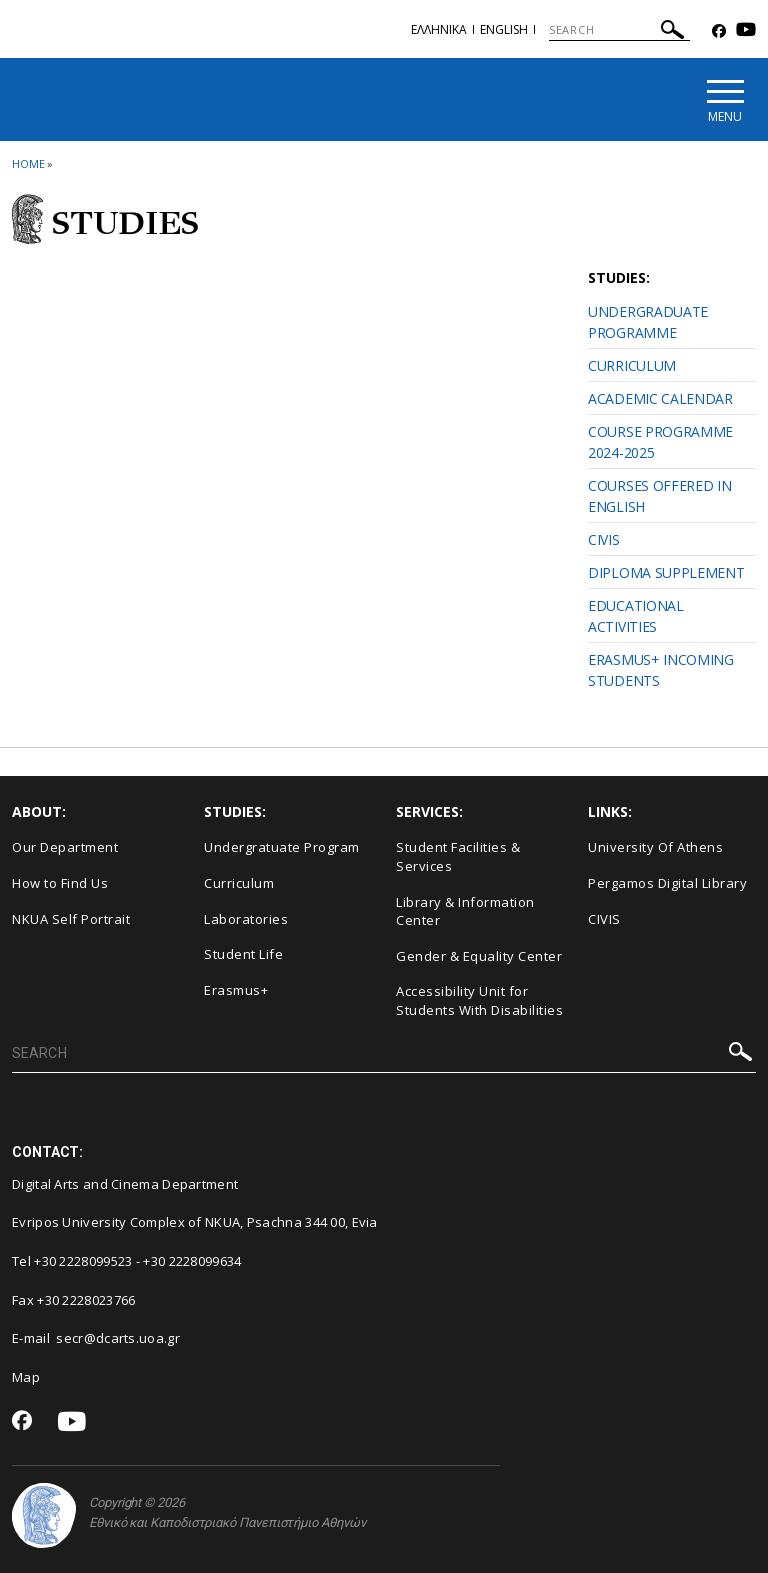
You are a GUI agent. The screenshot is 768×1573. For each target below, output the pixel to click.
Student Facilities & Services (458, 856)
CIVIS (604, 539)
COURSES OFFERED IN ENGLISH (660, 496)
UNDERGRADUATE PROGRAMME (648, 322)
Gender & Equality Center (479, 956)
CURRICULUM (632, 365)
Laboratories (246, 919)
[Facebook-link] (719, 31)
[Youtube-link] (746, 31)
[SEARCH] (619, 30)
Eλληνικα (439, 29)
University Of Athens (655, 847)
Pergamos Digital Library (667, 883)
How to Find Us (60, 883)
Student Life (243, 954)
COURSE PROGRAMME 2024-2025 (660, 442)
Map (26, 1377)
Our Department (65, 847)
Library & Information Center (465, 911)
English (504, 29)
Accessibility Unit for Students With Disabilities (479, 1000)
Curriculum (239, 883)
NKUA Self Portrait (71, 919)
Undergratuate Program (282, 847)
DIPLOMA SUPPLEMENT (666, 572)
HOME (28, 163)
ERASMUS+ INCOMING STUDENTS (661, 670)
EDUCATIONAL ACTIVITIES (636, 616)
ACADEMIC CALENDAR (660, 398)
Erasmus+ (236, 990)
